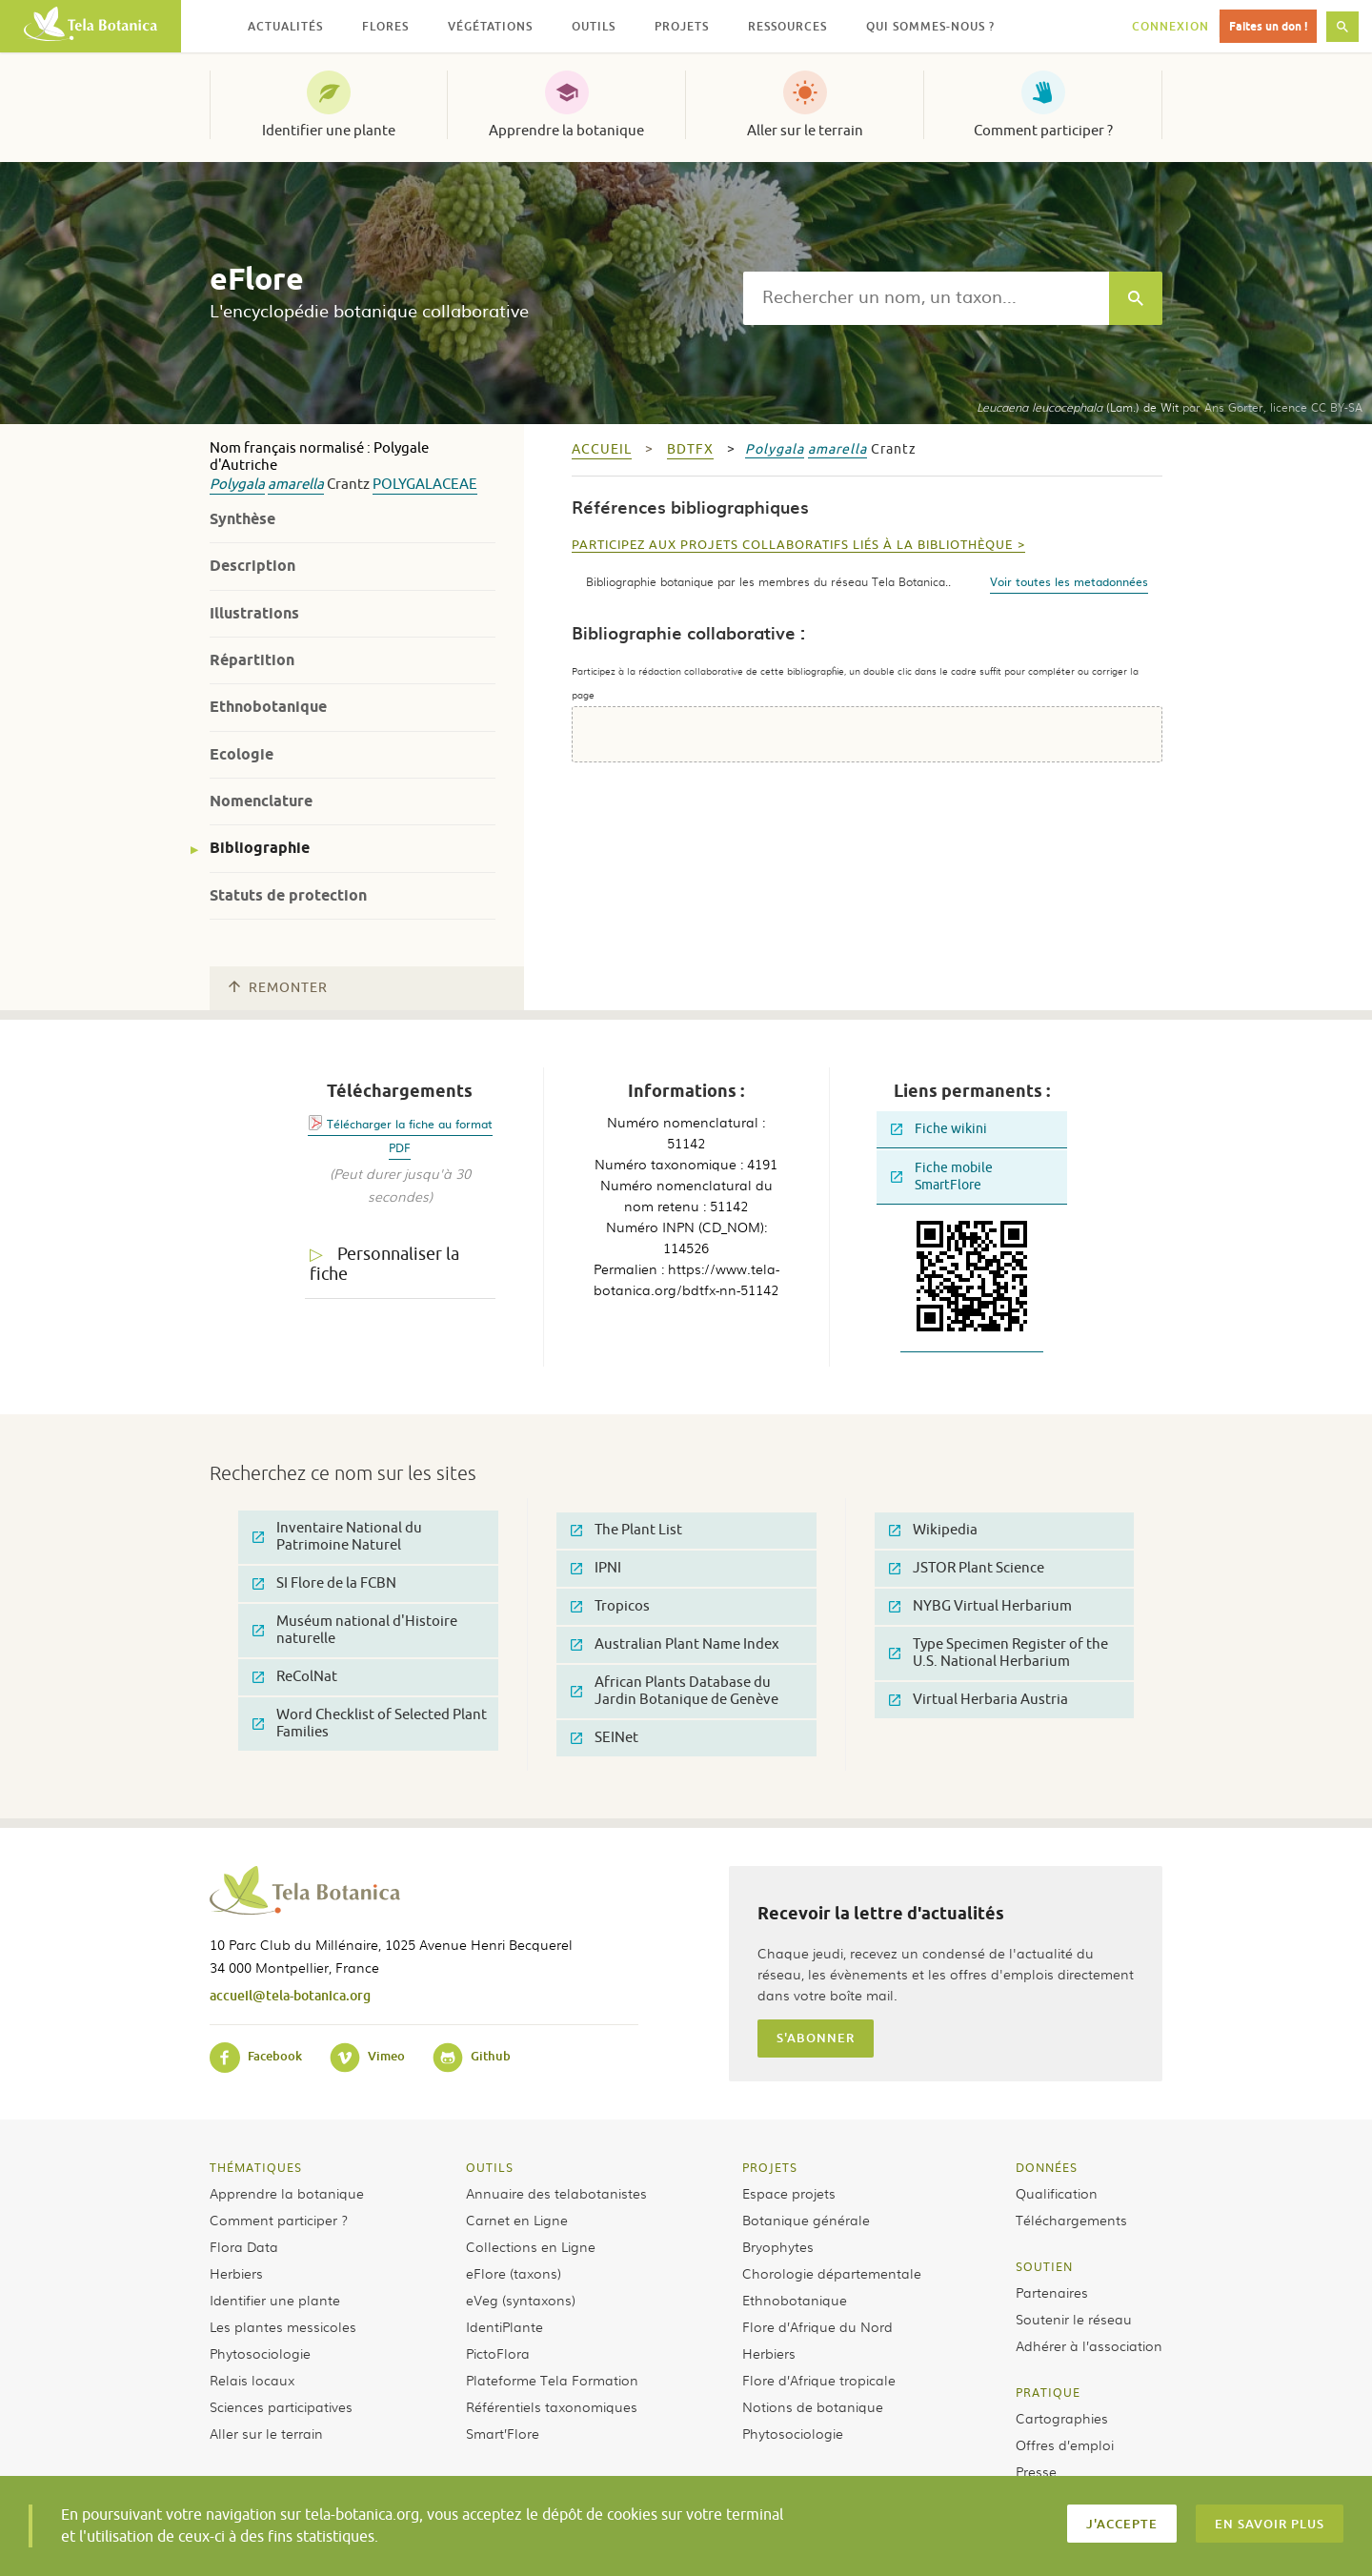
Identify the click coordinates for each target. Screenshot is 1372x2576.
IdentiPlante (504, 2326)
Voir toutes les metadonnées (1069, 581)
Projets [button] (682, 26)
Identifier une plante (328, 130)
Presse (1036, 2471)
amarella (296, 485)
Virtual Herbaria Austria (978, 1700)
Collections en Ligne (530, 2246)
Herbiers (236, 2272)
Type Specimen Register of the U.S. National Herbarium (998, 1653)
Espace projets (789, 2192)
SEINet (604, 1738)
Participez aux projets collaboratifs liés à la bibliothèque (792, 545)
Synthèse (242, 519)
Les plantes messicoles (283, 2326)
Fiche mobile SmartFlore (942, 1176)
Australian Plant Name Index (675, 1644)
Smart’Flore (502, 2433)
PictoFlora (498, 2353)
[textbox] (926, 298)
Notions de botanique (812, 2406)
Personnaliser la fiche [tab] (384, 1264)
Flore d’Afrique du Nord (817, 2326)
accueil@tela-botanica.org (290, 1995)
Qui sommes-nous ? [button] (930, 26)
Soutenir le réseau (1074, 2318)
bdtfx (690, 449)
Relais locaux (252, 2379)
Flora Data (244, 2246)
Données (1047, 2167)
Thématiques (256, 2167)
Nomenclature (261, 801)
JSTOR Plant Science (966, 1568)
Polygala (237, 485)
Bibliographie (260, 848)
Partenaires (1052, 2292)
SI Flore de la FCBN (324, 1583)
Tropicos (610, 1606)
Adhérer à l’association (1089, 2345)
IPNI (596, 1568)
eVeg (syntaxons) (520, 2299)
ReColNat (294, 1677)
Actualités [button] (285, 26)
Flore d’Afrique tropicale (819, 2379)
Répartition (252, 660)
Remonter (278, 988)
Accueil (602, 449)
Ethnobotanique (268, 707)
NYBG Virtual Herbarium (980, 1606)
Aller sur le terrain (805, 130)
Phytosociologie (260, 2353)
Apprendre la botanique (566, 130)
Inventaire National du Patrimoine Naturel (337, 1536)
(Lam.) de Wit (1078, 407)
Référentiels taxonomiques (551, 2406)
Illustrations (254, 613)
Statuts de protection (288, 895)
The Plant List (626, 1530)
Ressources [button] (787, 26)
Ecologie (241, 754)
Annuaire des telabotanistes (556, 2192)
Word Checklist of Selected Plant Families (369, 1723)
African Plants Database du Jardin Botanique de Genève (674, 1691)
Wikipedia (933, 1530)
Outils (490, 2167)
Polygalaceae (425, 485)
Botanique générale (806, 2219)
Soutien (1044, 2266)
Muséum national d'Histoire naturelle (354, 1630)
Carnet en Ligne (517, 2219)
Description (252, 566)
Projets (769, 2167)
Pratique (1048, 2392)
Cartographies (1062, 2417)
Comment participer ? (1043, 130)
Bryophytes (778, 2246)
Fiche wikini (939, 1129)
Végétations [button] (490, 26)
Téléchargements (1071, 2219)
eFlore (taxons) (513, 2272)
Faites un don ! (1268, 26)
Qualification (1057, 2192)
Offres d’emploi (1065, 2444)
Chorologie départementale (831, 2272)
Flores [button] (385, 26)
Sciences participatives (281, 2406)
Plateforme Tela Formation (552, 2379)
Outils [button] (593, 26)
